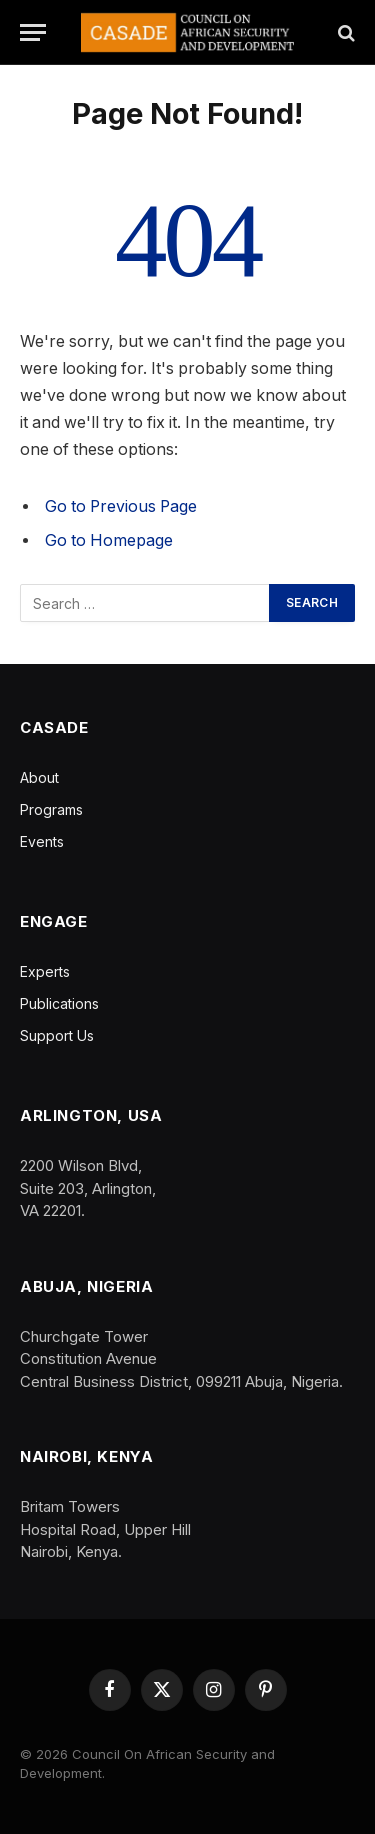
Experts (45, 971)
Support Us (57, 1035)
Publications (59, 1003)
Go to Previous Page (121, 506)
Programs (51, 809)
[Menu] (33, 32)
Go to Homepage (109, 540)
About (39, 777)
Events (42, 841)
